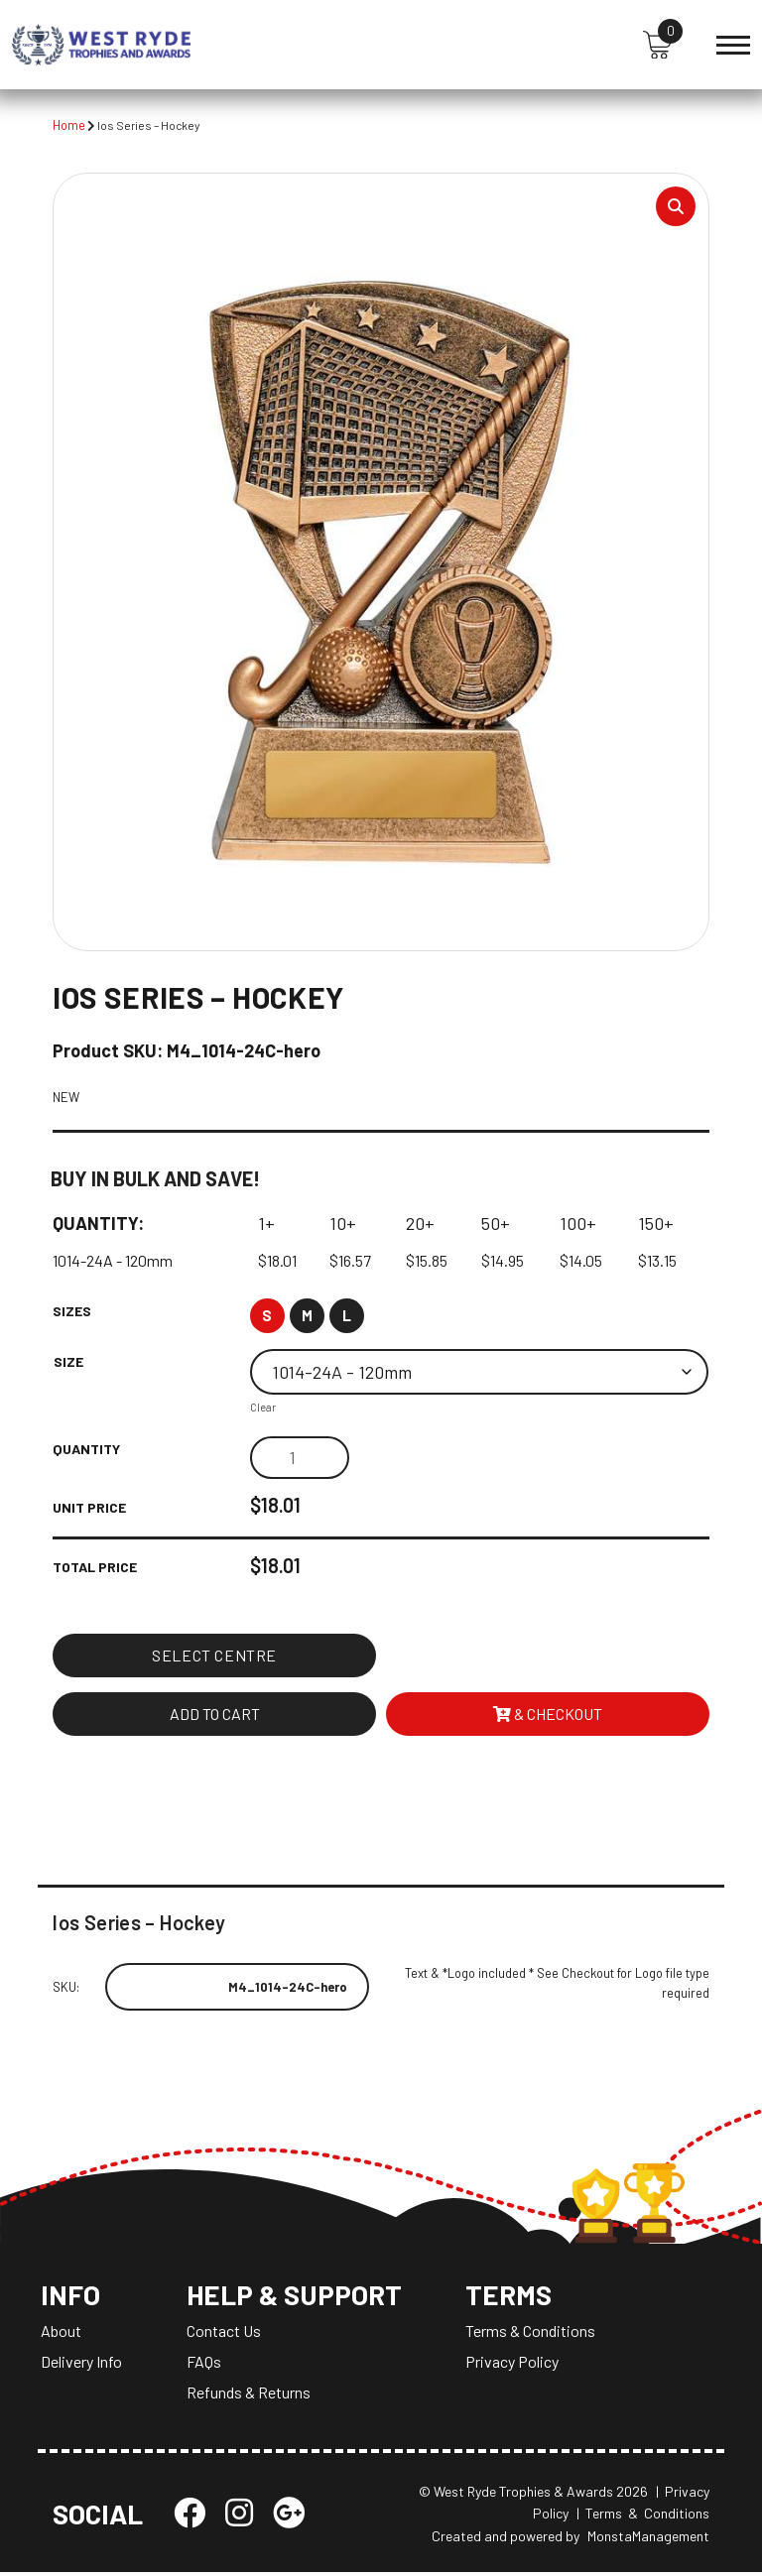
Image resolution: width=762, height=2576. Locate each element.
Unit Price (89, 1509)
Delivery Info (81, 2365)
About (61, 2334)
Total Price (95, 1567)
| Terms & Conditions (642, 2517)
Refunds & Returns (249, 2396)
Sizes (72, 1312)
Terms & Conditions (535, 2334)
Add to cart (215, 1714)
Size (68, 1363)
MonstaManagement (648, 2539)
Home (69, 125)
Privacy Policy (517, 2365)
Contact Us (224, 2334)
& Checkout (547, 1714)
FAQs (204, 2365)
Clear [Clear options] (263, 1410)
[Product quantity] (299, 1459)
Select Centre (214, 1656)
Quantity (86, 1450)
